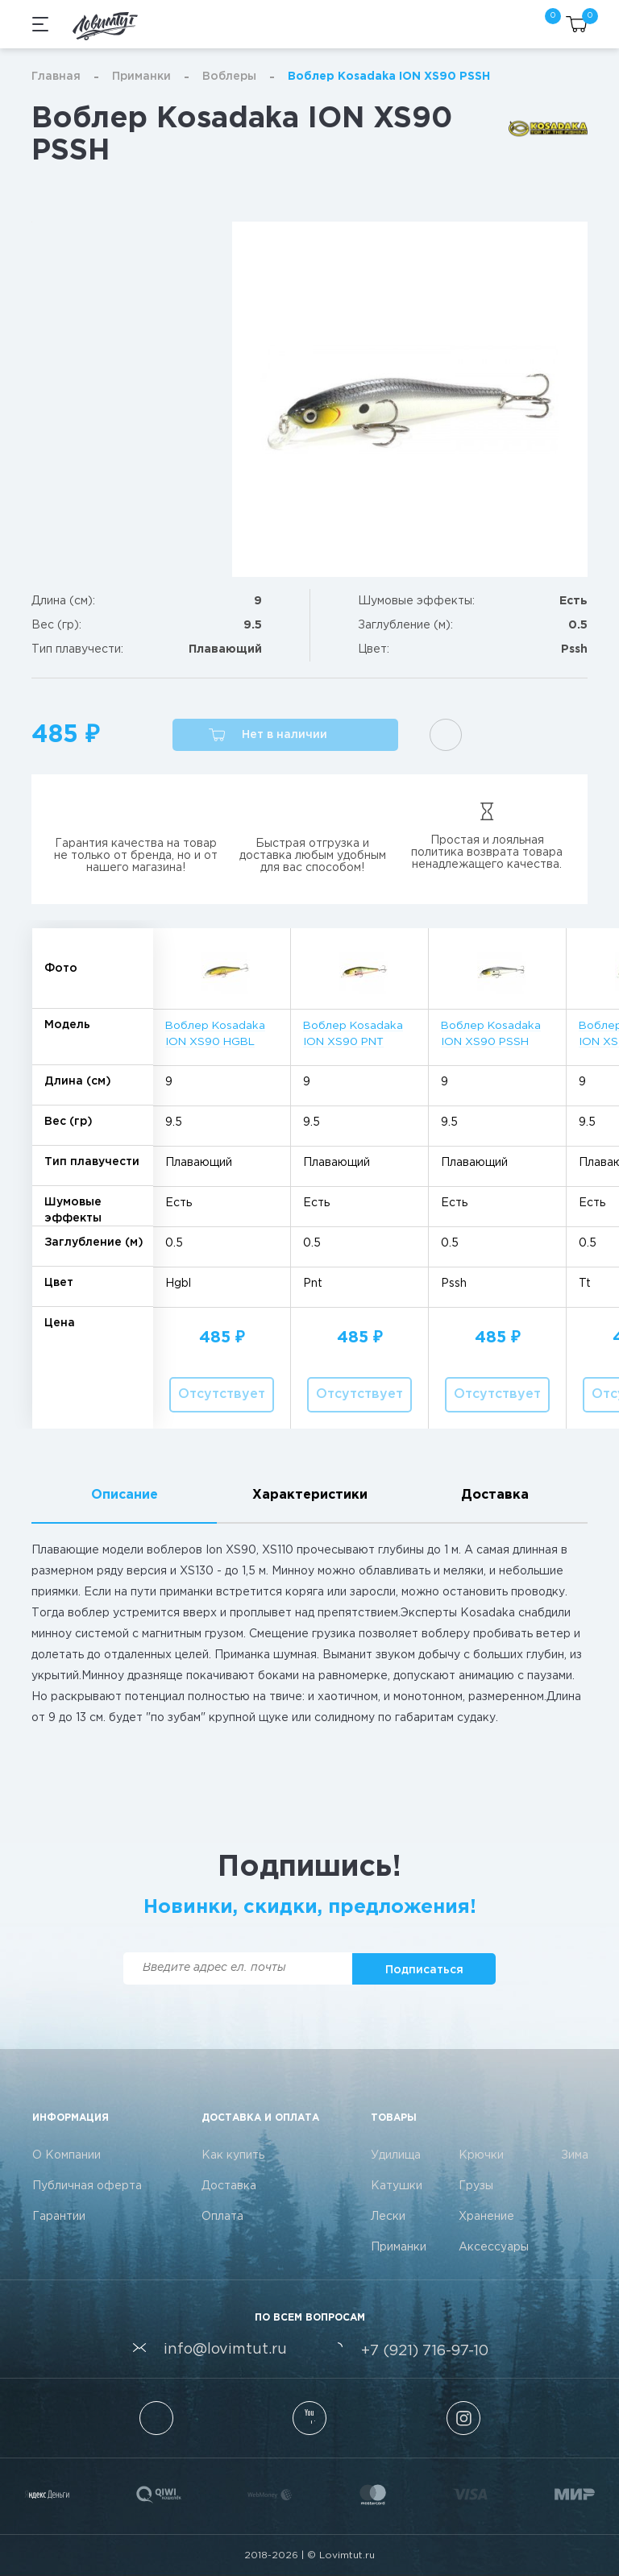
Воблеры (229, 76)
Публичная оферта (87, 2186)
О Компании (66, 2155)
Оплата (222, 2216)
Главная (56, 76)
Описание (124, 1495)
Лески (388, 2216)
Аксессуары (494, 2247)
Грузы (476, 2186)
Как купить (232, 2155)
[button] (285, 735)
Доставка (495, 1495)
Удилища (396, 2155)
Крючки (481, 2155)
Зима (574, 2155)
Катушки (396, 2186)
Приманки (141, 76)
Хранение (486, 2216)
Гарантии (58, 2216)
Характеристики (310, 1495)
